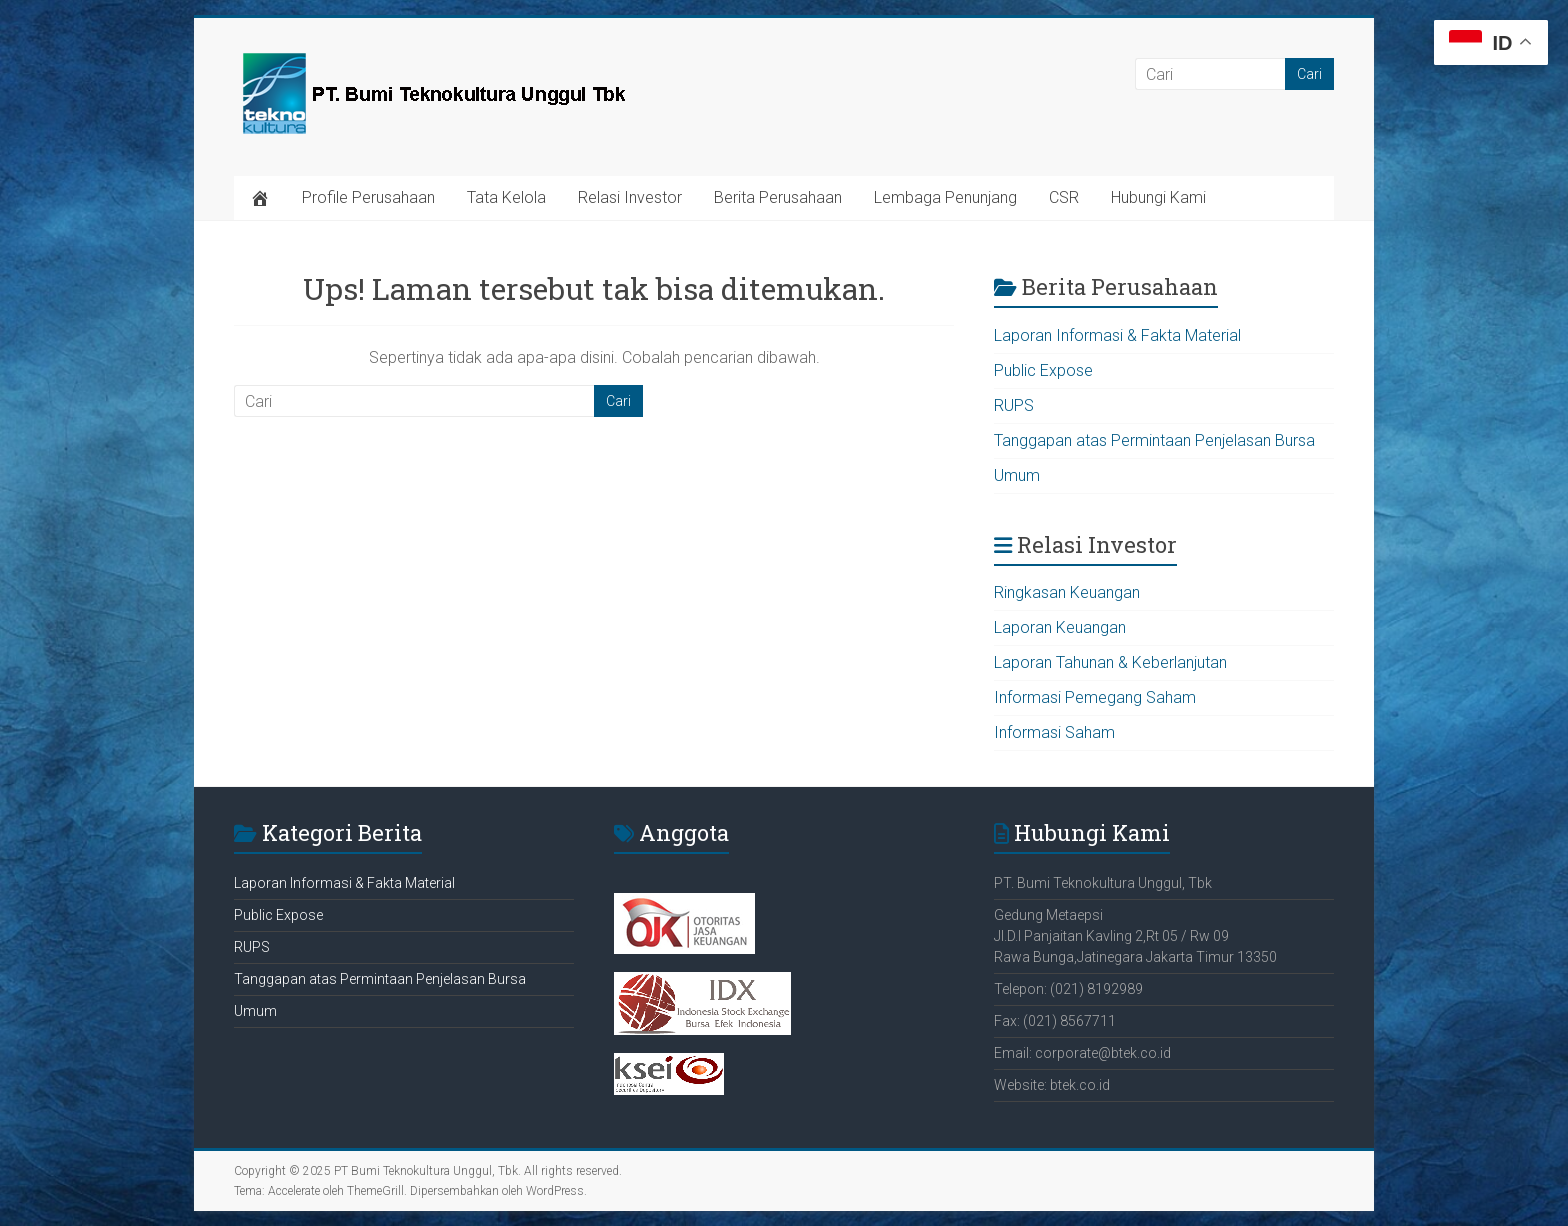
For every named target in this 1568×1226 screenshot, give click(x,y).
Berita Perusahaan (778, 197)
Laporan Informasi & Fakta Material (1117, 335)
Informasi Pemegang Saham (1095, 697)
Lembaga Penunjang (945, 197)
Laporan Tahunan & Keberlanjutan (1110, 662)
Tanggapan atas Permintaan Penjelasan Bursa (1154, 440)
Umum (1017, 475)
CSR (1064, 197)
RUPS (1014, 405)
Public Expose (1043, 370)
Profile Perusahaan (368, 197)
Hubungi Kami (1158, 197)
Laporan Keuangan (1060, 627)
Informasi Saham (1054, 732)
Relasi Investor (630, 197)
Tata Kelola (506, 197)
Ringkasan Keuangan (1067, 592)
